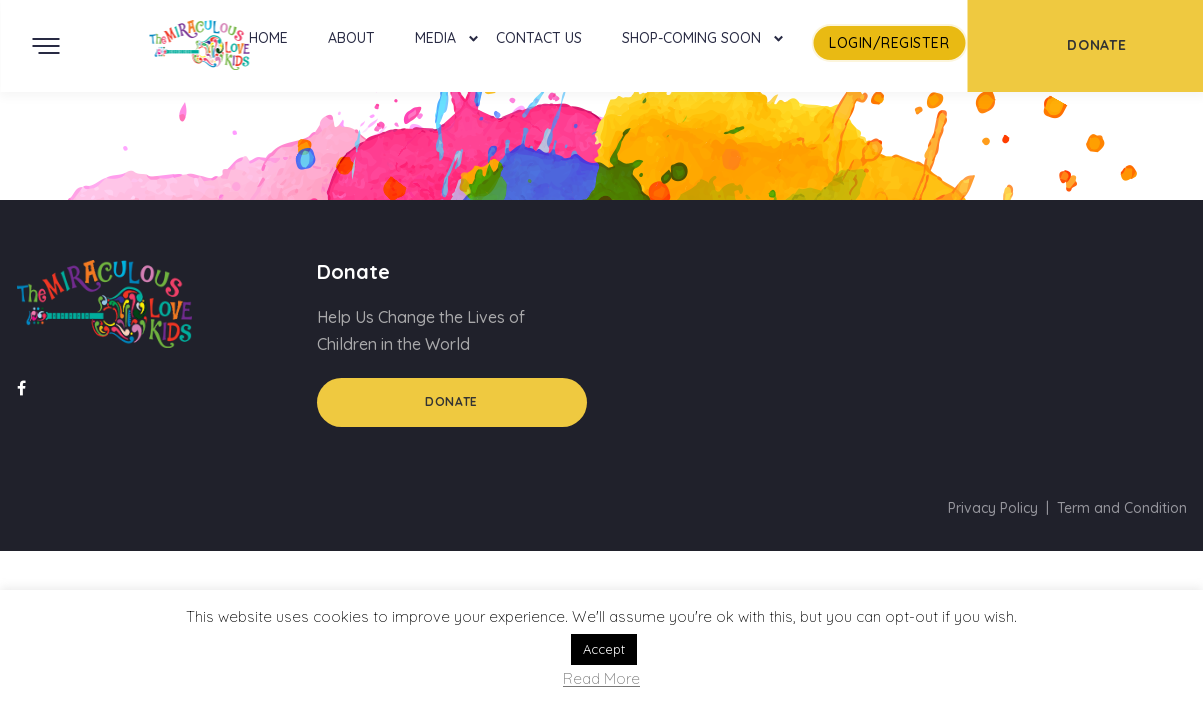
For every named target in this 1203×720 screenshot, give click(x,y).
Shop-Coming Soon (691, 38)
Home (268, 38)
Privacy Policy (993, 508)
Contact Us (539, 38)
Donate (451, 401)
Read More (601, 679)
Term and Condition (1122, 508)
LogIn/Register (889, 43)
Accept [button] (604, 649)
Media (435, 38)
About (351, 38)
